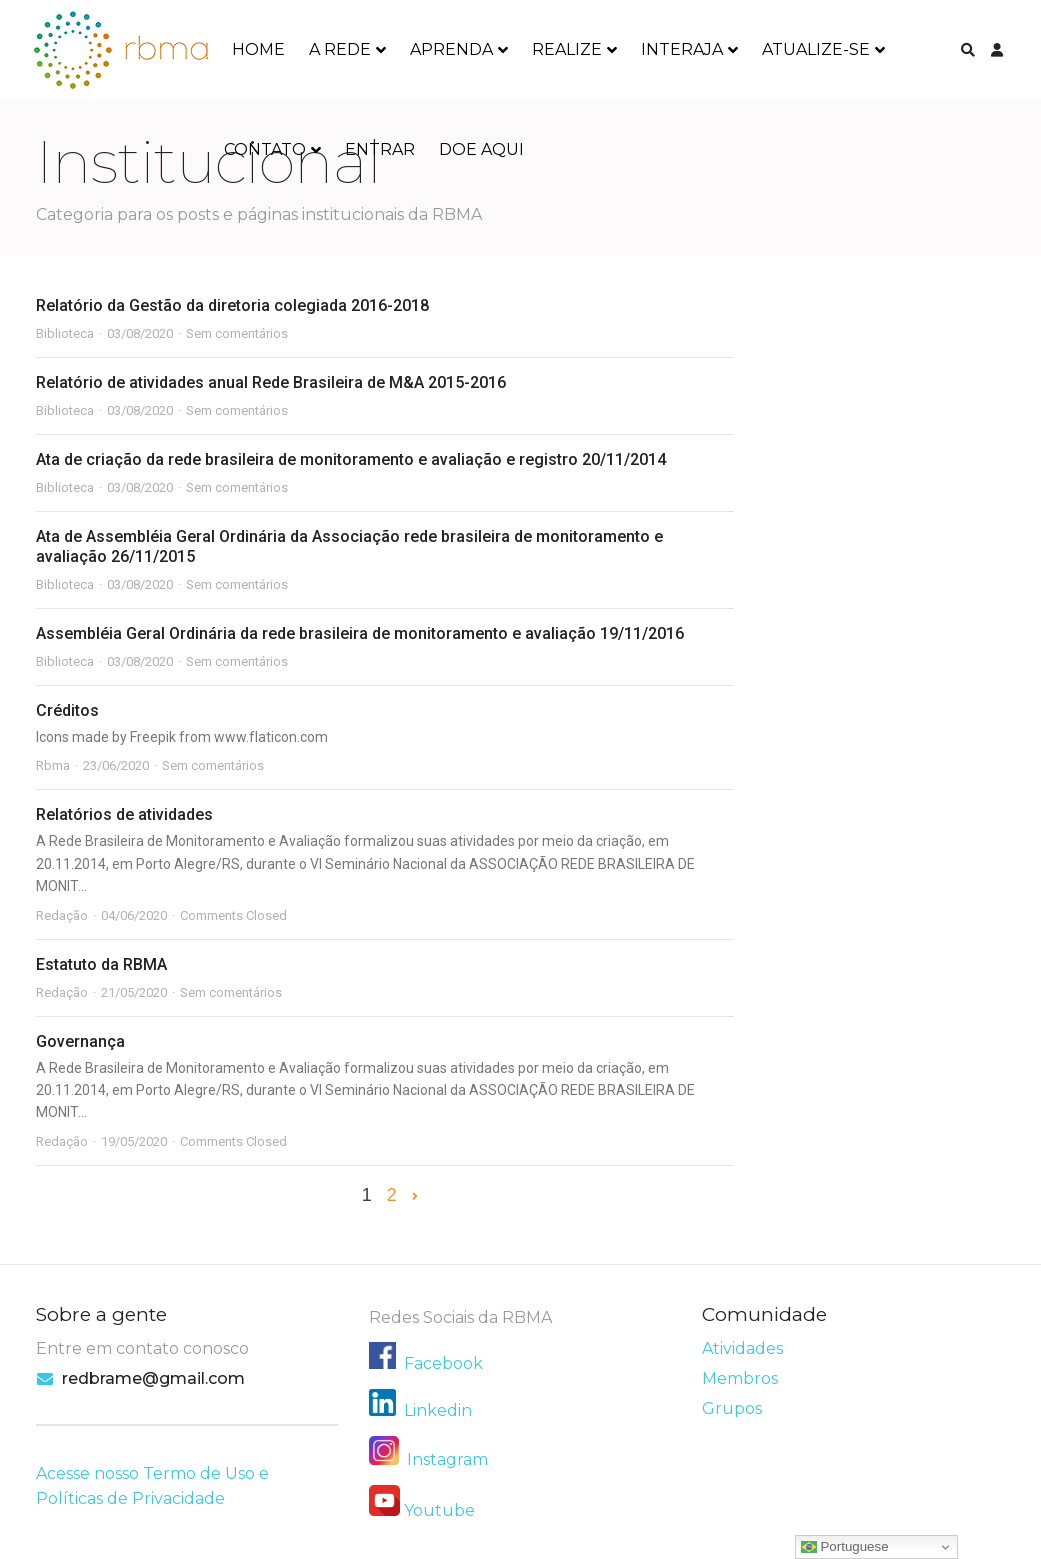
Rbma (53, 765)
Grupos (732, 1408)
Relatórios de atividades (124, 814)
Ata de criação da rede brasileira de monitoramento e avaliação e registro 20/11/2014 (351, 459)
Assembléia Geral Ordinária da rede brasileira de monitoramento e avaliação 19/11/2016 (360, 633)
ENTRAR (380, 149)
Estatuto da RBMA (101, 964)
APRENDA (451, 49)
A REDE (340, 49)
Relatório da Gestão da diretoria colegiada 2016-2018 (232, 305)
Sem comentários (237, 333)
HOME (258, 49)
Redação (62, 915)
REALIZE (567, 49)
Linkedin (438, 1410)
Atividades (742, 1348)
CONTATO (265, 149)
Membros (740, 1378)
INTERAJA (682, 49)
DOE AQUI (481, 149)
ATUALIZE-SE (816, 49)
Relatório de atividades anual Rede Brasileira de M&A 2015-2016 (271, 382)
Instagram (428, 1459)
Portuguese (845, 1547)
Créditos (67, 710)
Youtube (439, 1510)
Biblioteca (65, 333)
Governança (80, 1041)
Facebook (443, 1363)
